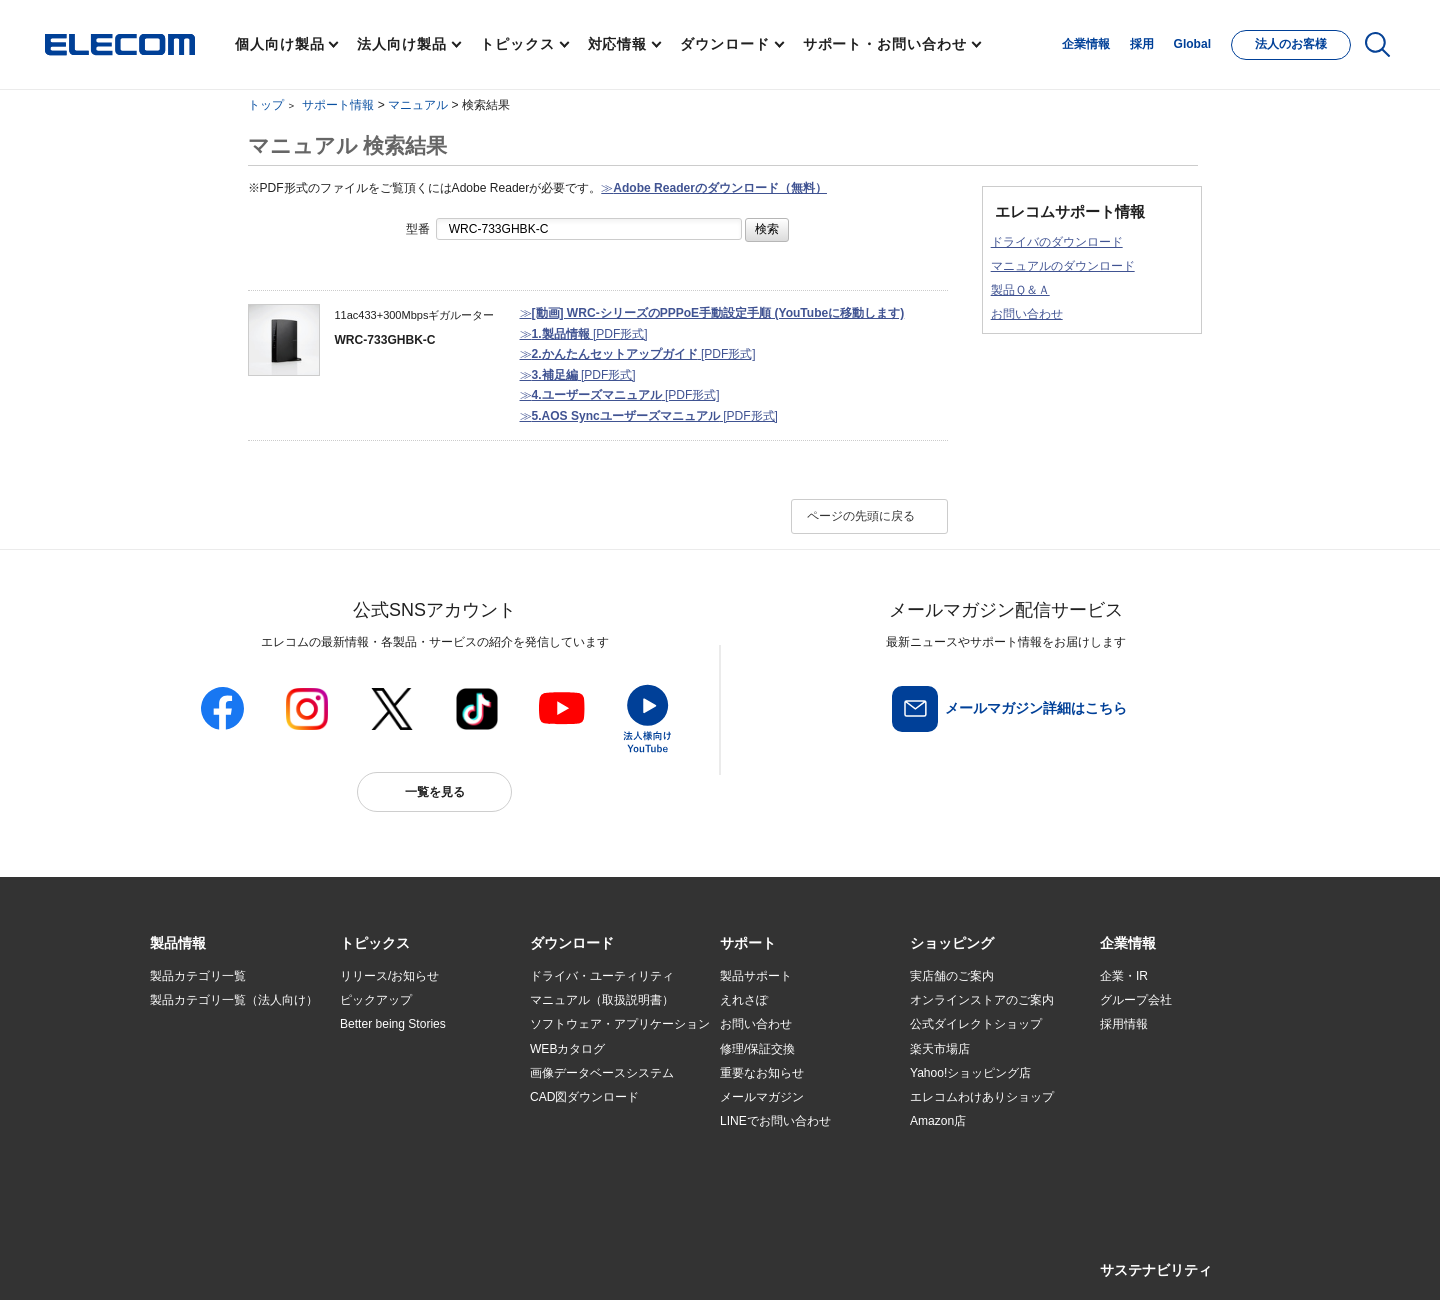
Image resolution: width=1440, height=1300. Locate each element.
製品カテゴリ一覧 (198, 976)
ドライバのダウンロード (1057, 242)
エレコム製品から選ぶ (400, 1121)
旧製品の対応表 (382, 1170)
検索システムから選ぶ (400, 1145)
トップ (266, 105)
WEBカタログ (567, 1049)
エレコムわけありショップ (982, 1097)
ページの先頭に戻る (861, 516)
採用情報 (1124, 1024)
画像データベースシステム (602, 1073)
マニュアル (418, 105)
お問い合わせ (1027, 314)
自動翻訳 (787, 1261)
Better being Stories (393, 1024)
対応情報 (618, 44)
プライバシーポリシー (464, 1261)
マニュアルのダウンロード (1063, 266)
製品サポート (756, 976)
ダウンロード (724, 44)
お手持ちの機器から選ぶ (406, 1097)
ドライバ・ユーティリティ (602, 976)
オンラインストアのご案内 (982, 1000)
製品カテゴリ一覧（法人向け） (234, 1000)
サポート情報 (338, 105)
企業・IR (1124, 976)
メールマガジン (762, 1097)
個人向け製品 (279, 44)
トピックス (517, 44)
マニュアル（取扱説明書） (602, 1000)
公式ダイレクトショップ (976, 1024)
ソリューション (192, 1073)
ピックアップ (376, 1000)
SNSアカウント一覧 (195, 1261)
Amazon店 (938, 1121)
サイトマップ (292, 1261)
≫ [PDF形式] (584, 334)
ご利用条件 (368, 1261)
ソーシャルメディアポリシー (600, 1261)
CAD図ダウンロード (584, 1097)
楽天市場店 (940, 1049)
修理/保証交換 (757, 1049)
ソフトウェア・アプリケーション (620, 1024)
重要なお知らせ (762, 1073)
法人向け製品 (401, 44)
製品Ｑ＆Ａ (1020, 290)
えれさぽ (744, 1000)
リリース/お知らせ (389, 976)
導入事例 (174, 1097)
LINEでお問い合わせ (775, 1121)
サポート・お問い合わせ (885, 44)
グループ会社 (1136, 1000)
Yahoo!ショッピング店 (970, 1073)
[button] (375, 944)
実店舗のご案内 (952, 976)
